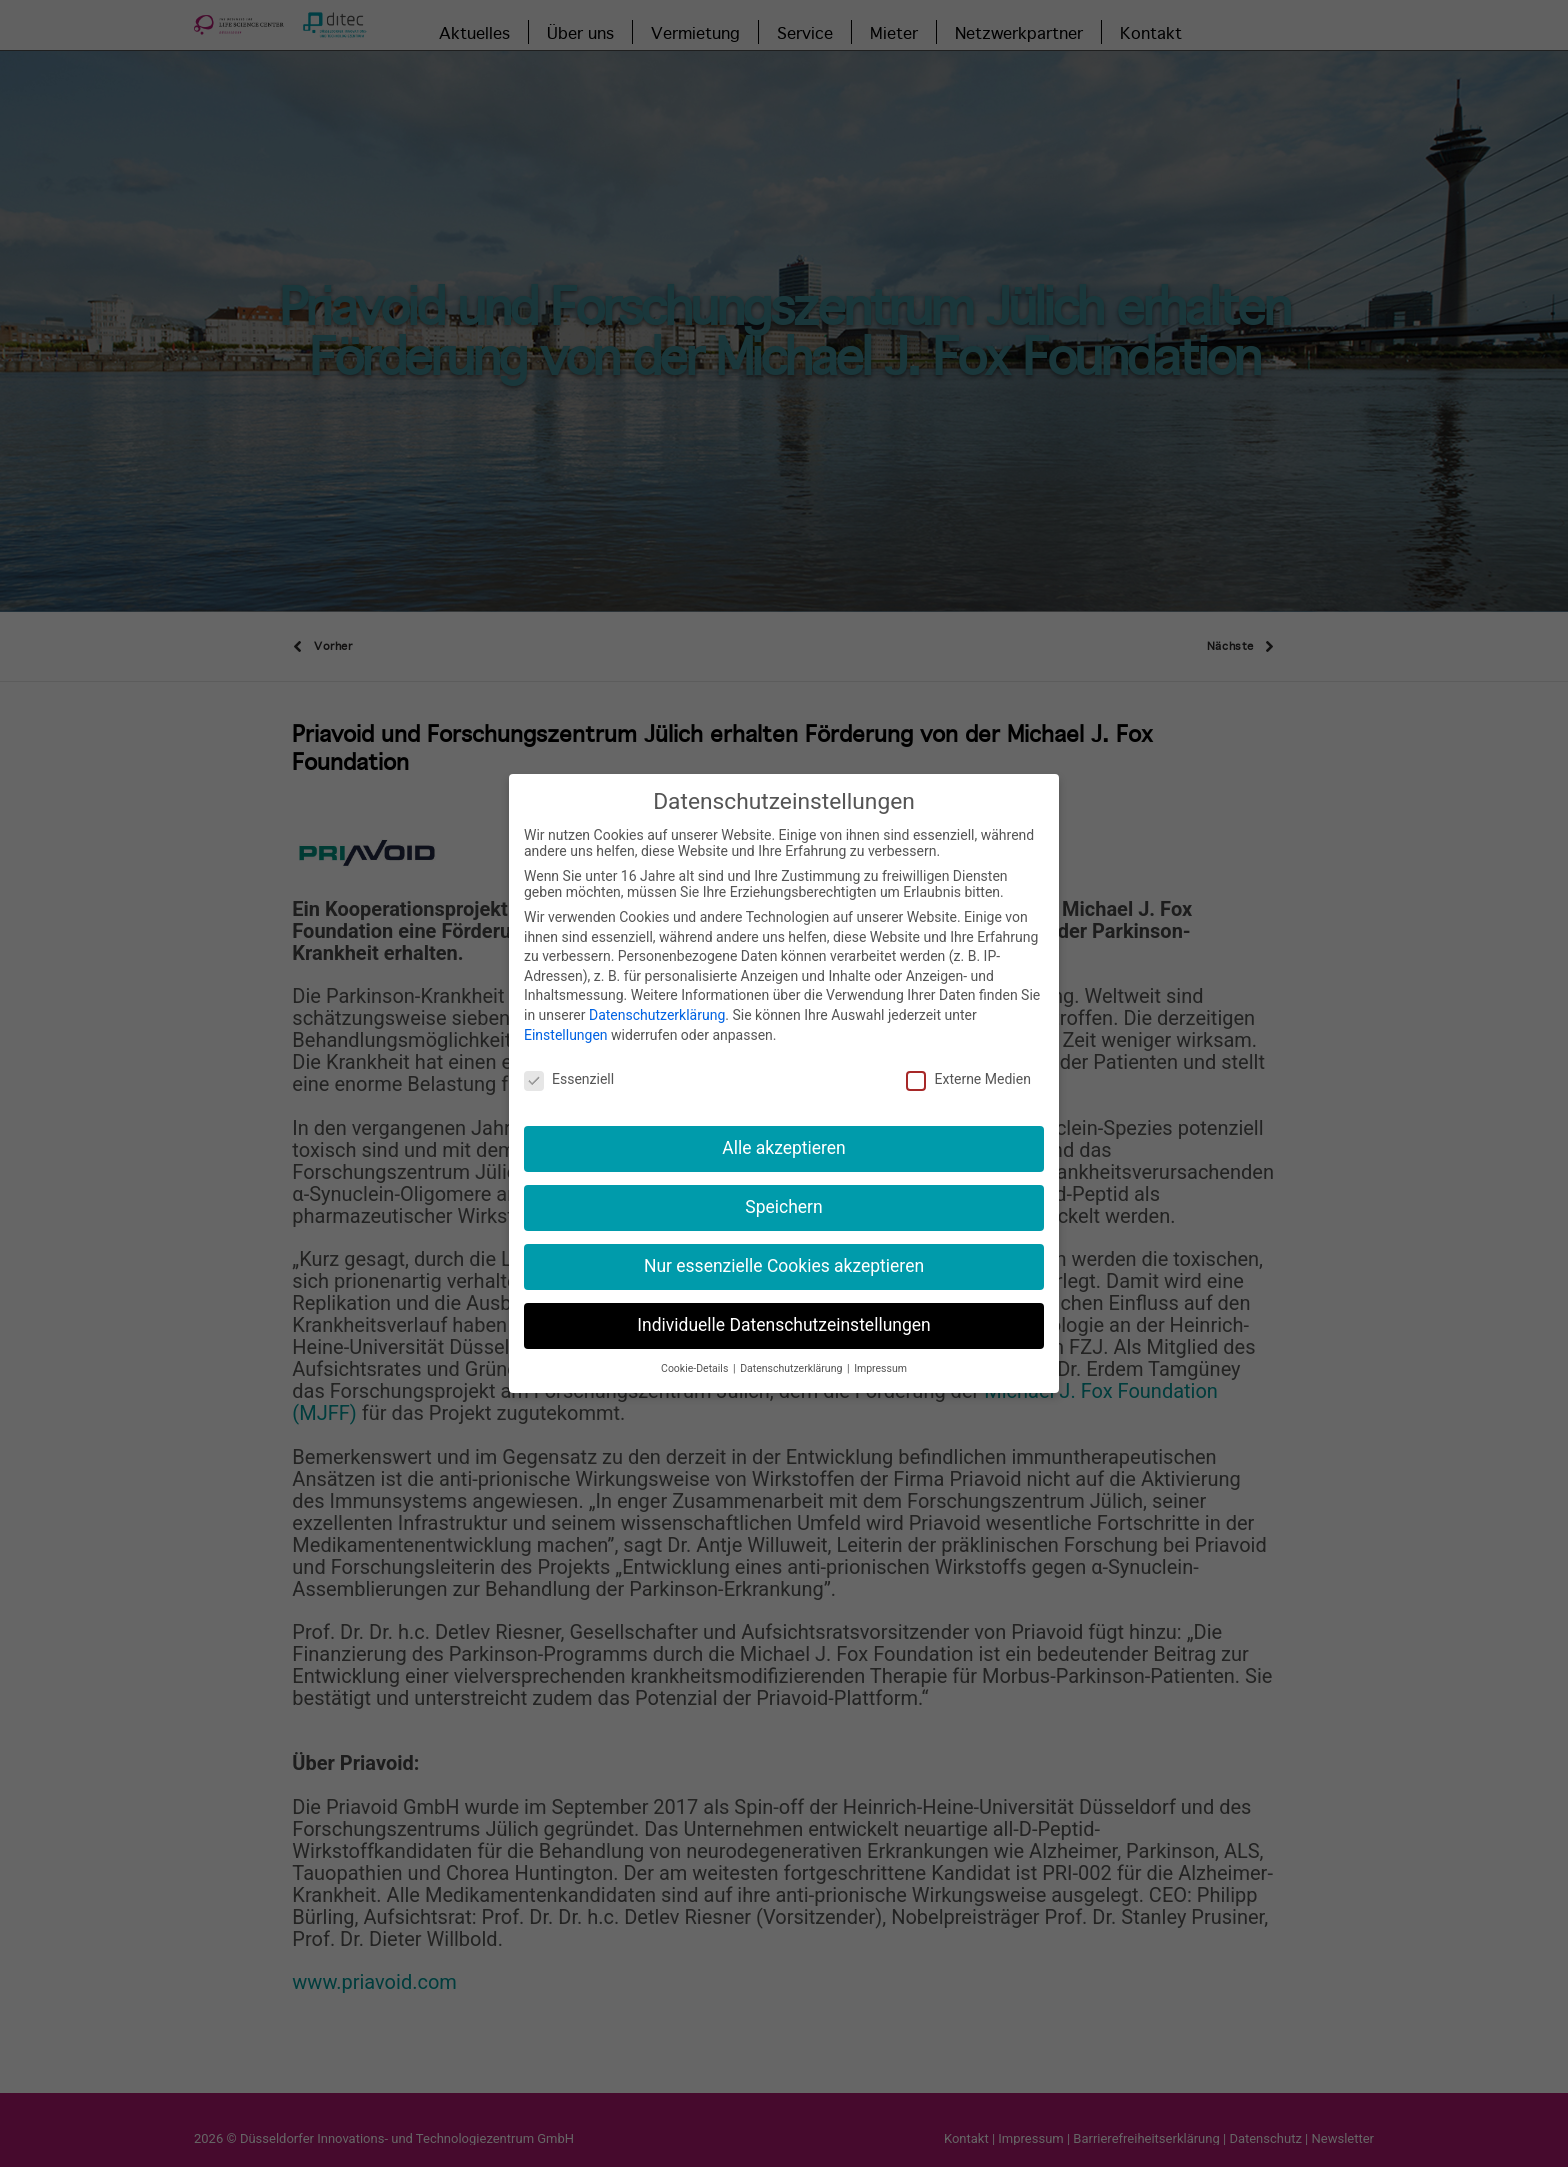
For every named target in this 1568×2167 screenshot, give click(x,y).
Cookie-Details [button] (696, 1355)
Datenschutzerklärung (657, 1002)
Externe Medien (968, 1067)
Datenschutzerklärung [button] (792, 1355)
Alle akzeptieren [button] (784, 1135)
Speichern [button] (783, 1194)
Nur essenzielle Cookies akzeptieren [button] (784, 1253)
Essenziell (569, 1067)
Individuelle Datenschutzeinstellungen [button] (783, 1312)
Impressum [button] (880, 1355)
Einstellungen (566, 1022)
